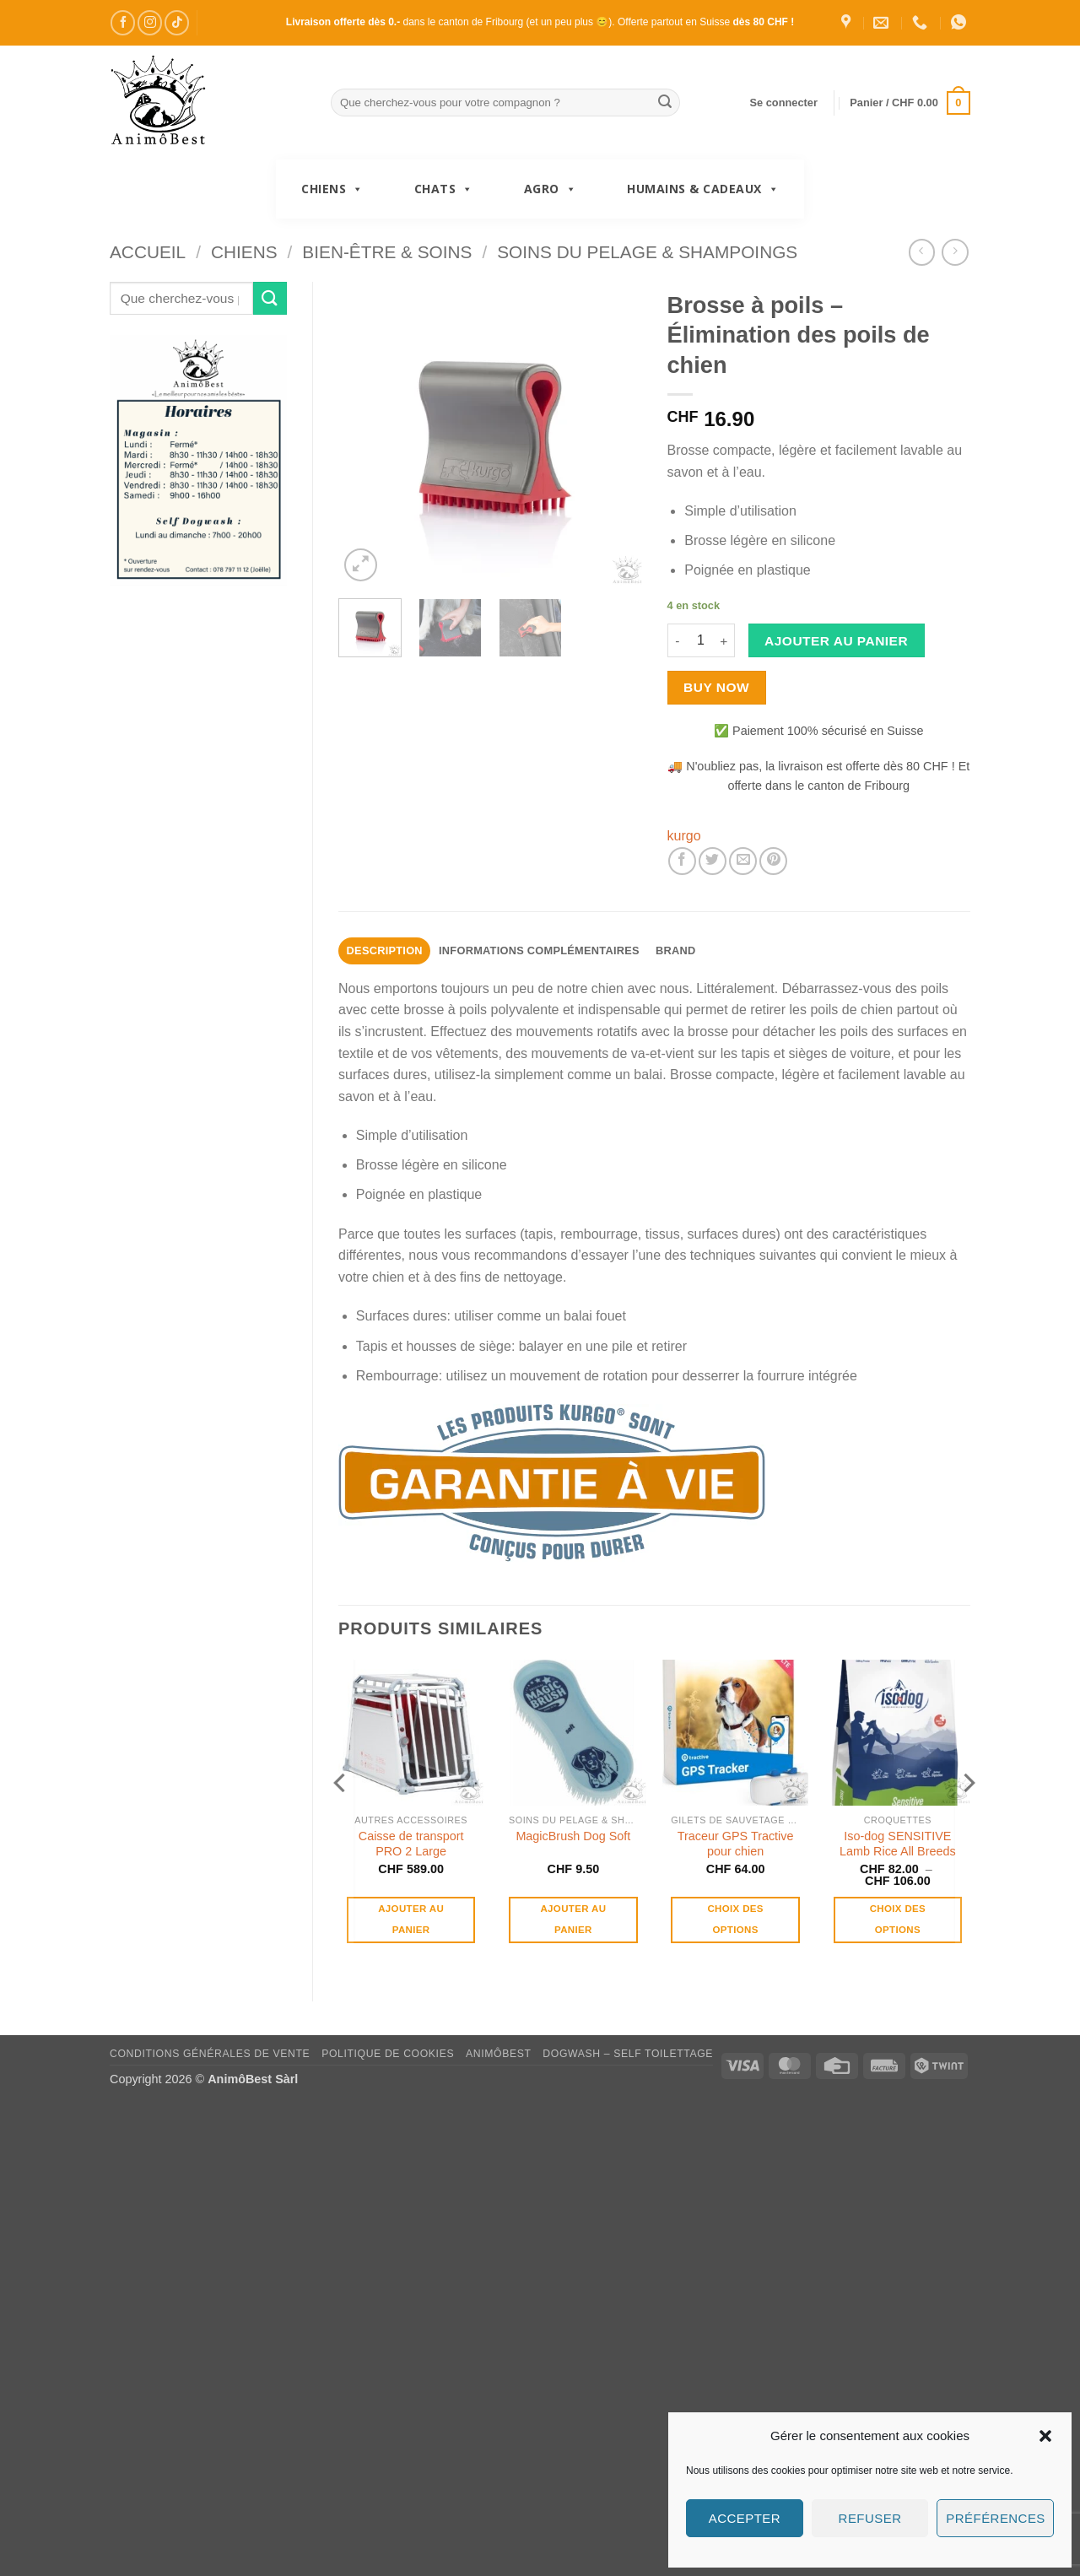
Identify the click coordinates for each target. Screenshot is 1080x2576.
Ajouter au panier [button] (411, 1919)
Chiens (332, 189)
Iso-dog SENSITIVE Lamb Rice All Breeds (898, 1844)
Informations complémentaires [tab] (539, 950)
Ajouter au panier (836, 641)
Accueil (148, 252)
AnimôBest (499, 2054)
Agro (550, 189)
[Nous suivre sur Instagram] (150, 22)
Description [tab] (385, 950)
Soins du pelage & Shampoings (647, 252)
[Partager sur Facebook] (682, 861)
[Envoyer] (665, 103)
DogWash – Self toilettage (628, 2054)
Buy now (716, 687)
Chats (443, 189)
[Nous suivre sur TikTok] (177, 22)
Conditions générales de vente (210, 2054)
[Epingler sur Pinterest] (773, 861)
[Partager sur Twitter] (712, 861)
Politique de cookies (387, 2054)
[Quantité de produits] (701, 640)
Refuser (870, 2518)
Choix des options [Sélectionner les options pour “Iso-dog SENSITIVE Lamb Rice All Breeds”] (898, 1919)
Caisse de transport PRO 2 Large (411, 1844)
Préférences (995, 2518)
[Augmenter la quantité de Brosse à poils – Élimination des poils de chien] (725, 640)
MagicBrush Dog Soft (573, 1836)
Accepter (744, 2518)
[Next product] (922, 252)
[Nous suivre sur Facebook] (123, 22)
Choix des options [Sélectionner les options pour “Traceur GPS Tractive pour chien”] (735, 1919)
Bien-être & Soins (387, 252)
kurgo (684, 836)
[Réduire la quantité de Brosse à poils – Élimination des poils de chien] (677, 640)
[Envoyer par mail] (743, 861)
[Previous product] (955, 252)
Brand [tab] (676, 950)
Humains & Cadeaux (703, 189)
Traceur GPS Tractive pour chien (736, 1844)
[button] (1045, 2435)
